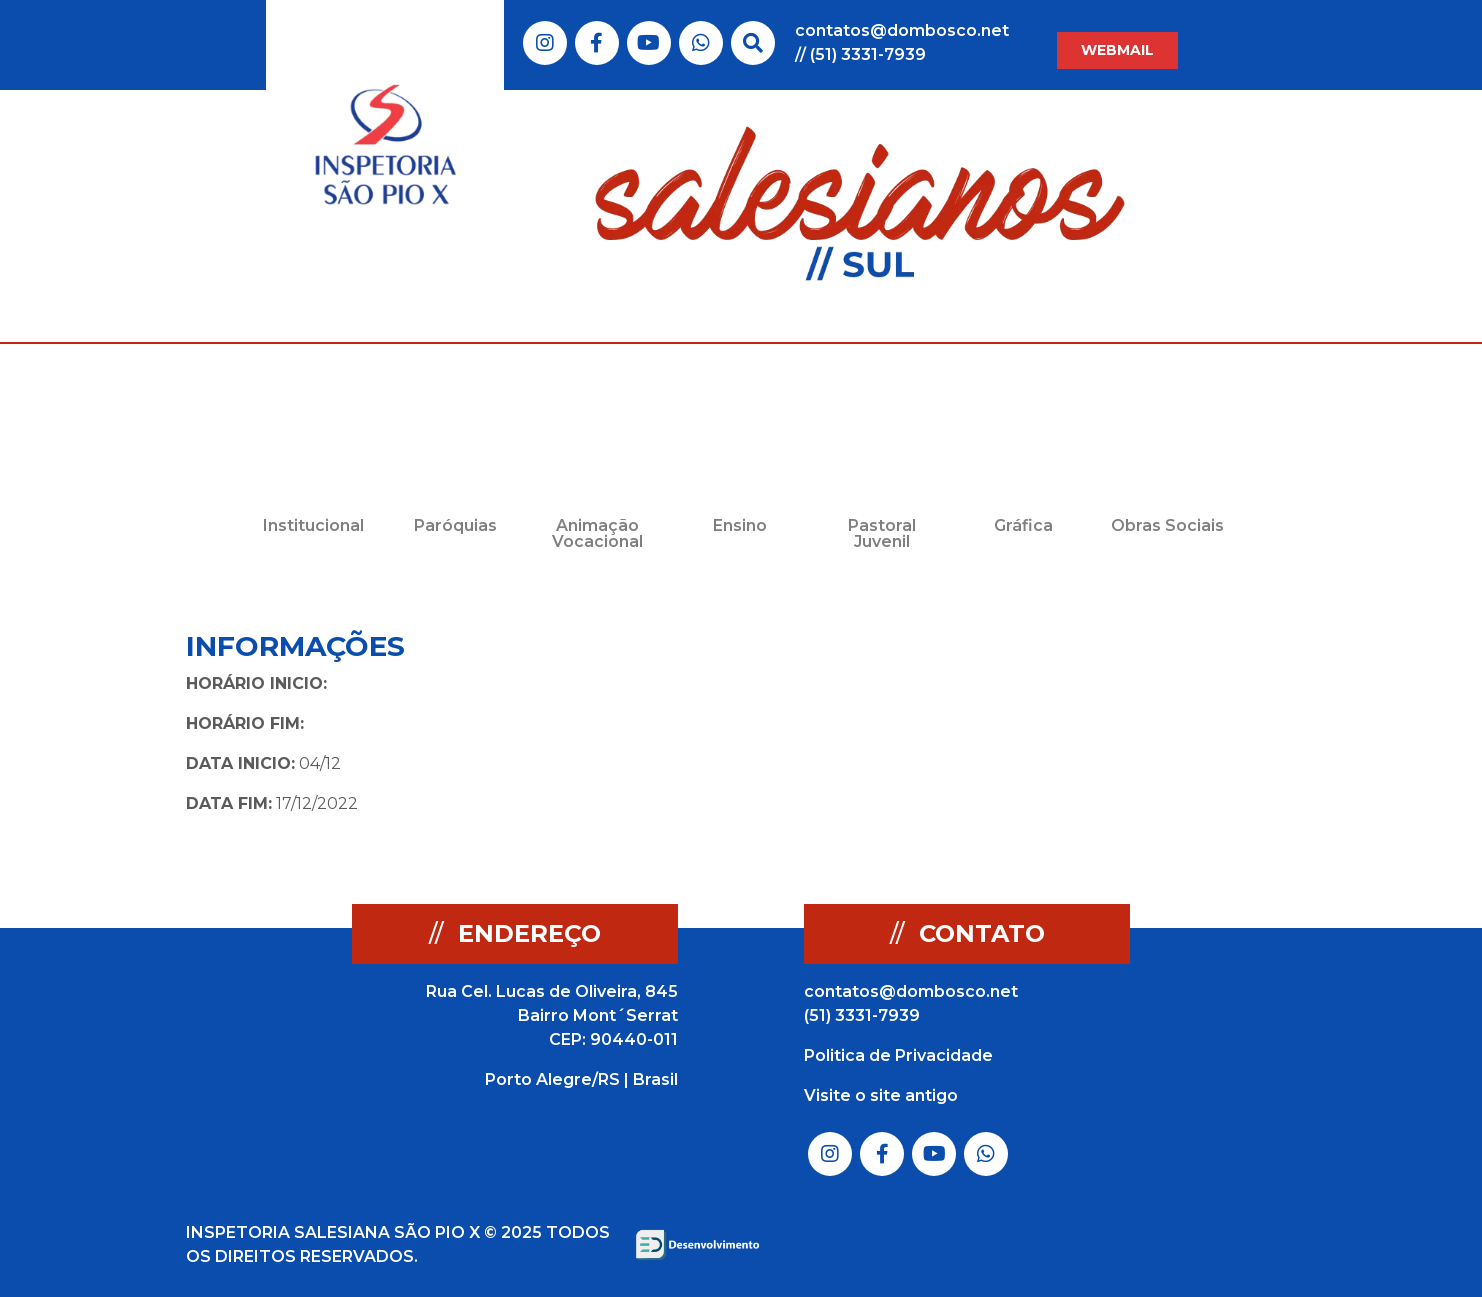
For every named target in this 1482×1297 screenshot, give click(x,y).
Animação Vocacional (597, 533)
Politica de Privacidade (898, 1055)
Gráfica (1023, 525)
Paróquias (455, 525)
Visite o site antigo (881, 1095)
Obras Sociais (1167, 525)
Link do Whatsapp (701, 43)
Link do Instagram (545, 43)
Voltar (1169, 648)
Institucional (313, 525)
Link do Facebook (596, 43)
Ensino (740, 525)
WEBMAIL (1117, 50)
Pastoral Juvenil (882, 533)
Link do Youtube (648, 43)
